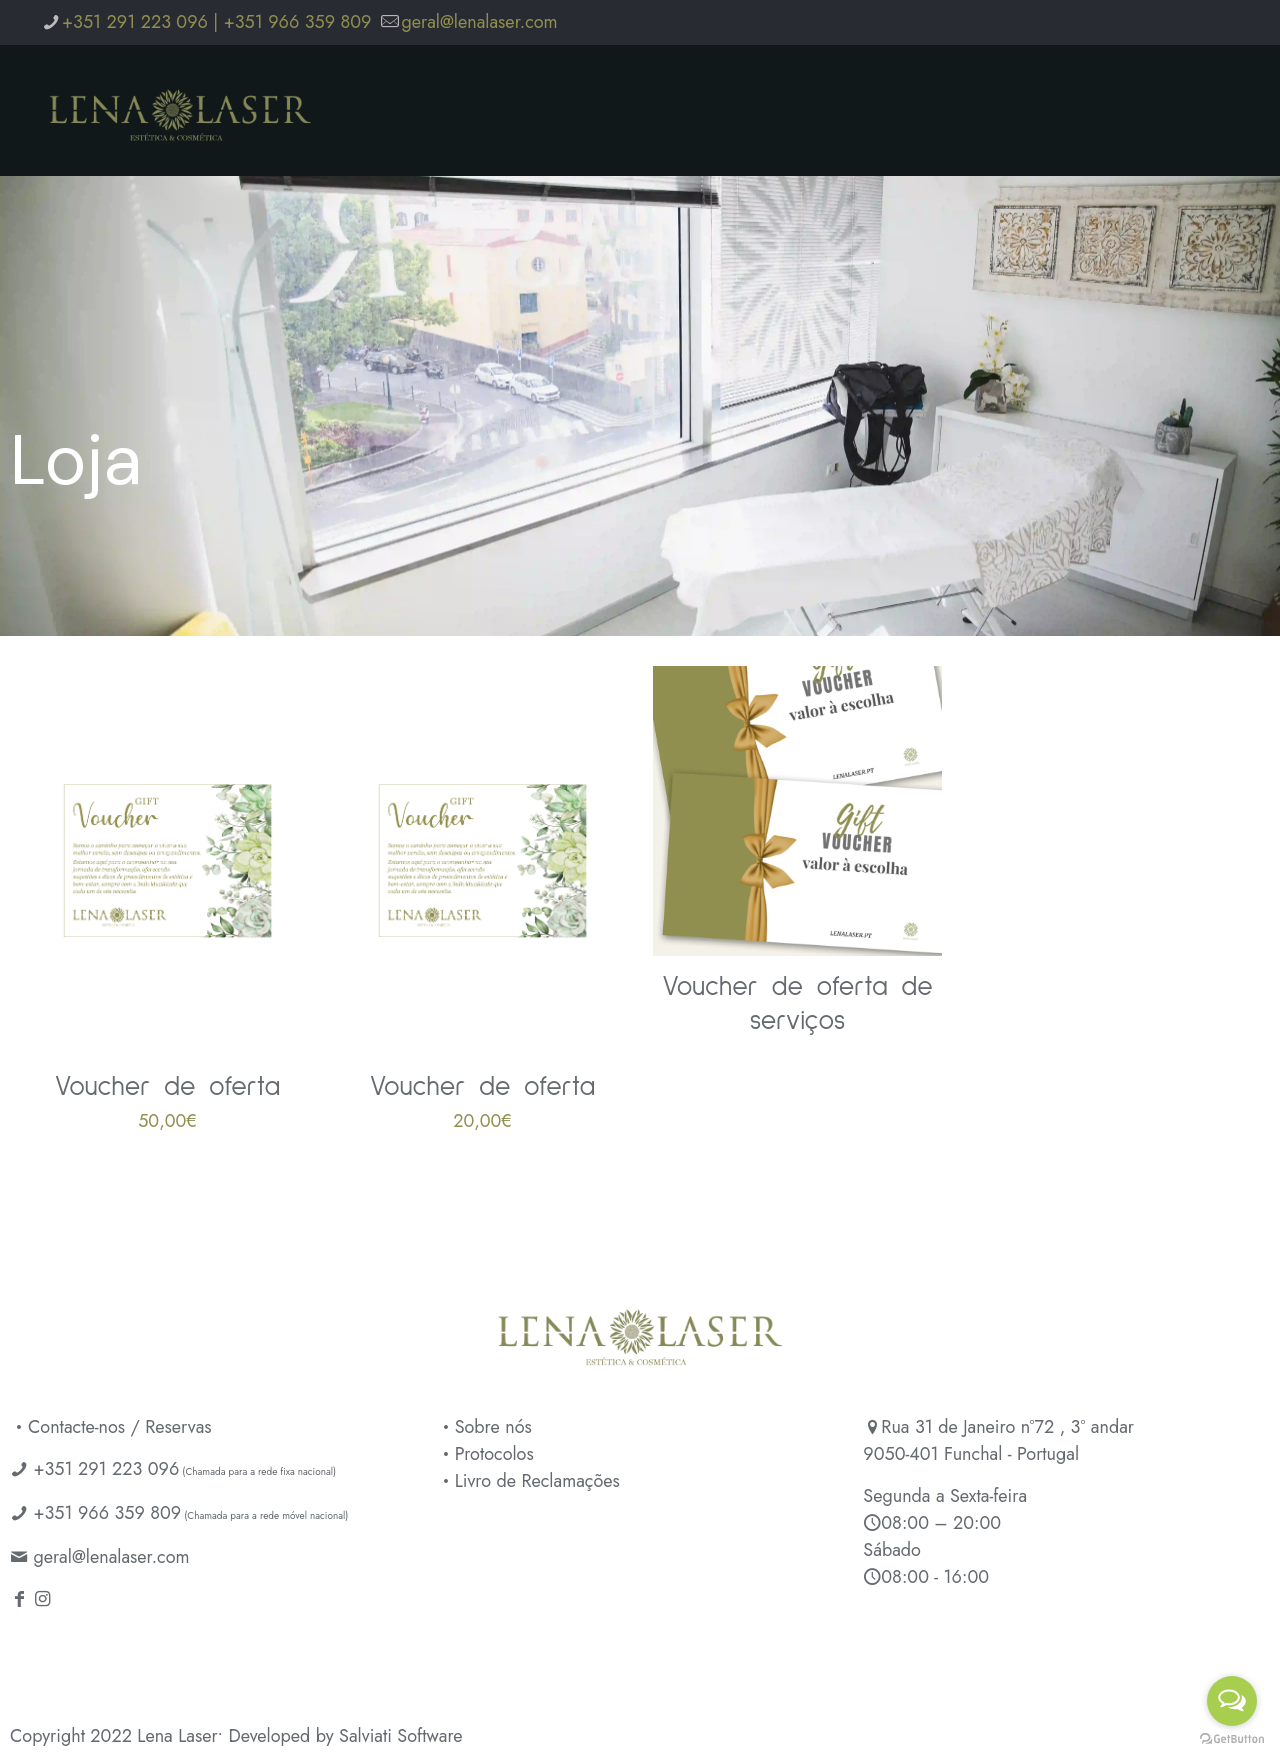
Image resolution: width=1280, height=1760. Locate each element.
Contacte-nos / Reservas (111, 1427)
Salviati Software (401, 1736)
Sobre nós (484, 1427)
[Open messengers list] (1232, 1701)
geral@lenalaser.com (111, 1557)
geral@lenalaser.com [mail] (479, 22)
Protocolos (485, 1454)
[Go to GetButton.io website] (1232, 1739)
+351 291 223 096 (106, 1469)
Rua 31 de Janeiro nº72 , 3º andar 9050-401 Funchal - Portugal (998, 1440)
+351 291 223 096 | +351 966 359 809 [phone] (216, 22)
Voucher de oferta (168, 1087)
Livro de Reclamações (528, 1481)
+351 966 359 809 (107, 1513)
